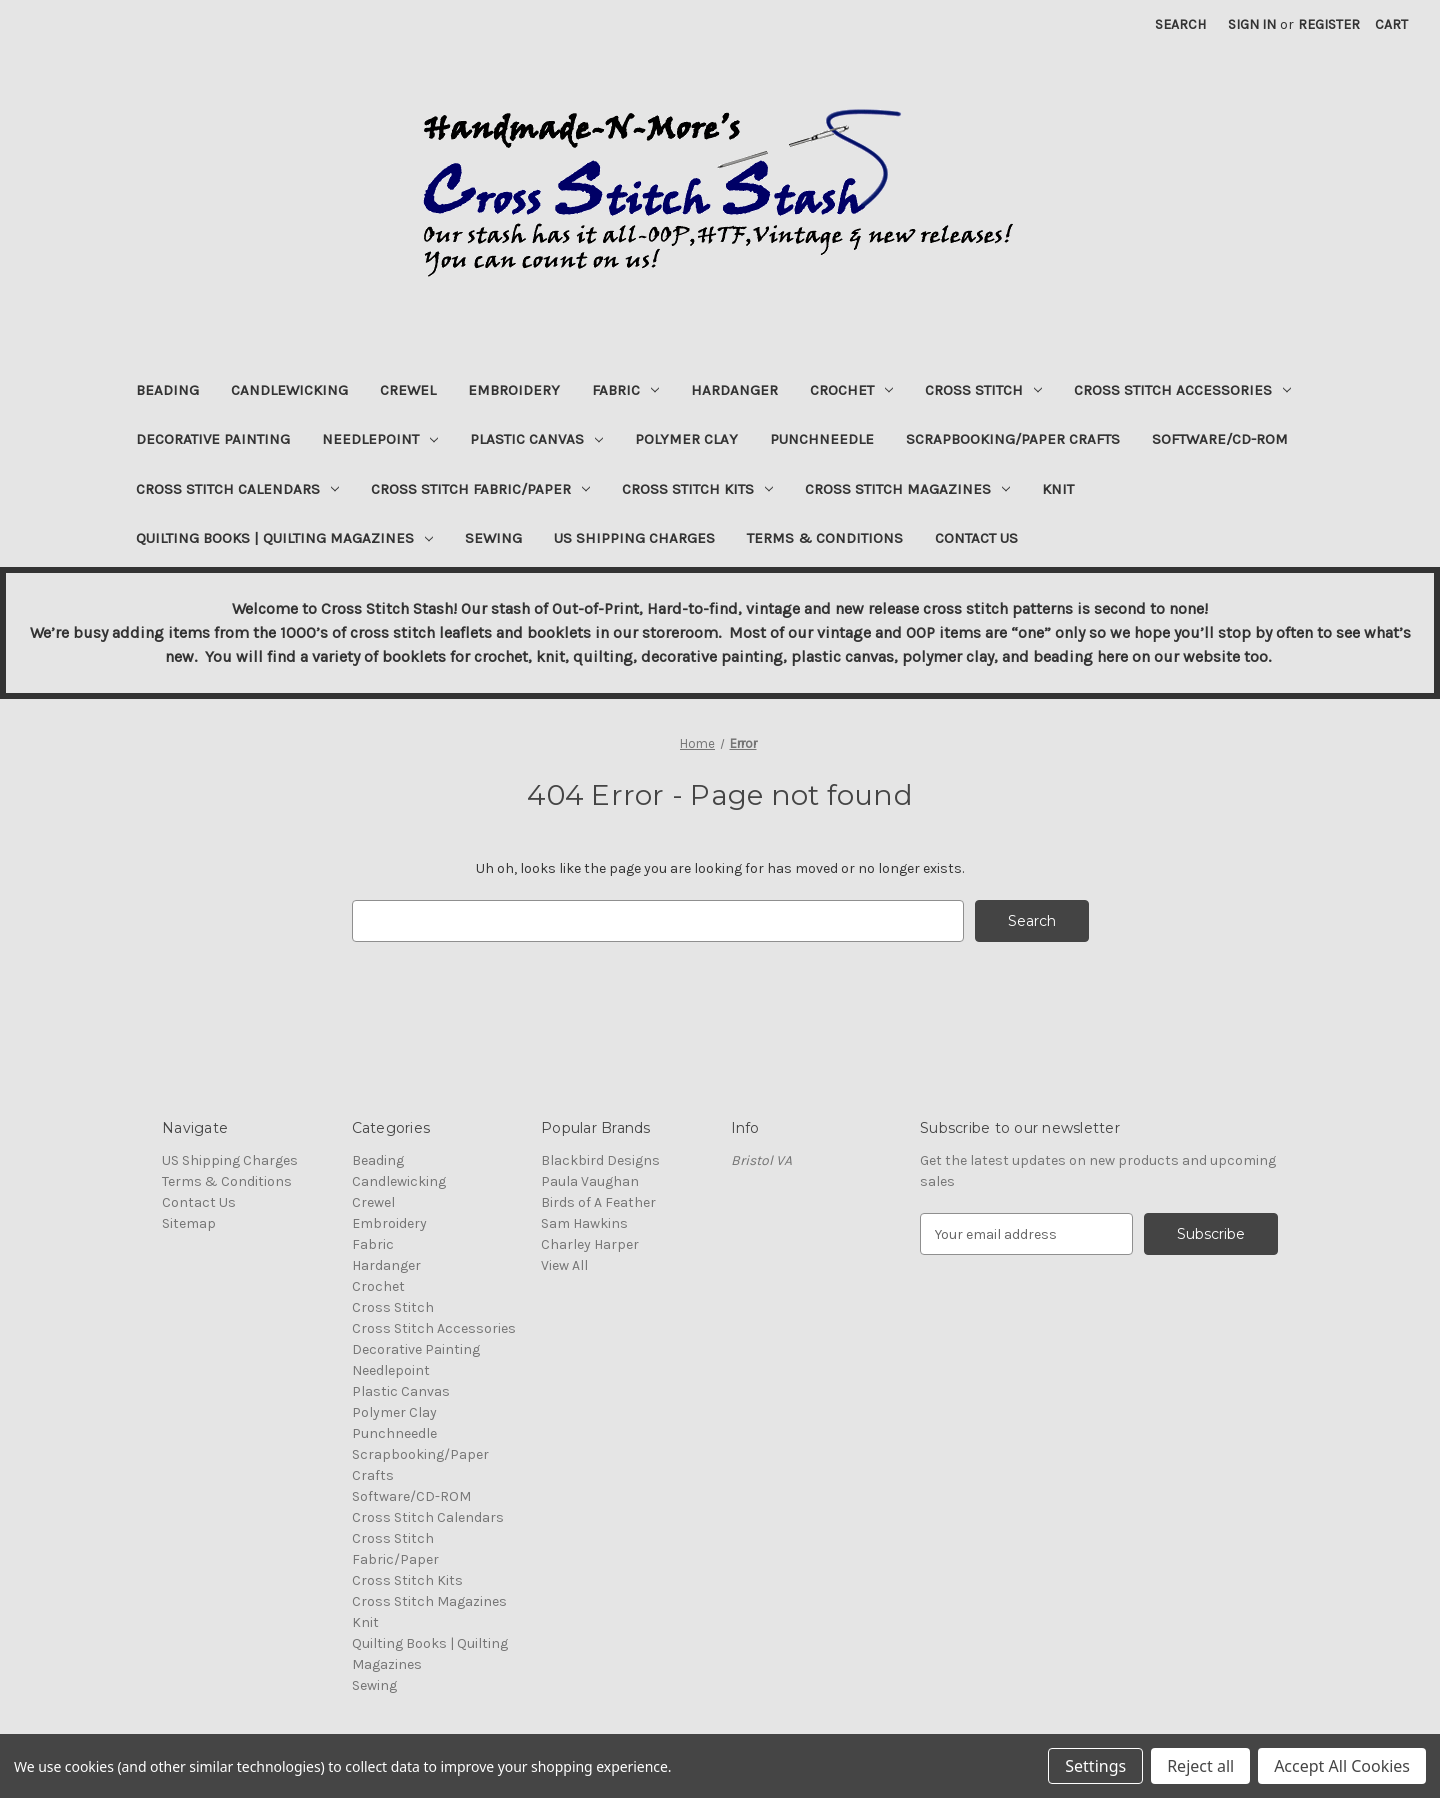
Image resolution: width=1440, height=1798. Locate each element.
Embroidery (514, 390)
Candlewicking (289, 390)
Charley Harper (590, 1244)
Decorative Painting (213, 439)
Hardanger (734, 390)
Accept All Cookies (1342, 1766)
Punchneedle (822, 439)
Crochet (851, 390)
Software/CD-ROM (1220, 439)
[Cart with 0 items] (1391, 24)
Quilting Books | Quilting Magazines (284, 538)
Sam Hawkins (584, 1223)
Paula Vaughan (590, 1181)
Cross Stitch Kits (697, 489)
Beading (167, 390)
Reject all (1200, 1766)
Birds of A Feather (598, 1202)
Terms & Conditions (825, 538)
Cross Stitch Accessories (1182, 390)
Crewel (408, 390)
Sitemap (189, 1223)
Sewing (493, 538)
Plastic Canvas (536, 439)
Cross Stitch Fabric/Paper (480, 489)
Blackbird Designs (600, 1160)
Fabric (625, 390)
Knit (1058, 489)
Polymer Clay (686, 439)
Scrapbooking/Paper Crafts (1013, 439)
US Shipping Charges (634, 538)
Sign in (1252, 24)
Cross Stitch (983, 390)
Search (1180, 24)
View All (564, 1265)
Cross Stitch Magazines (907, 489)
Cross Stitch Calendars (237, 489)
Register (1329, 24)
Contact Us (976, 538)
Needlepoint (380, 439)
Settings (1095, 1766)
